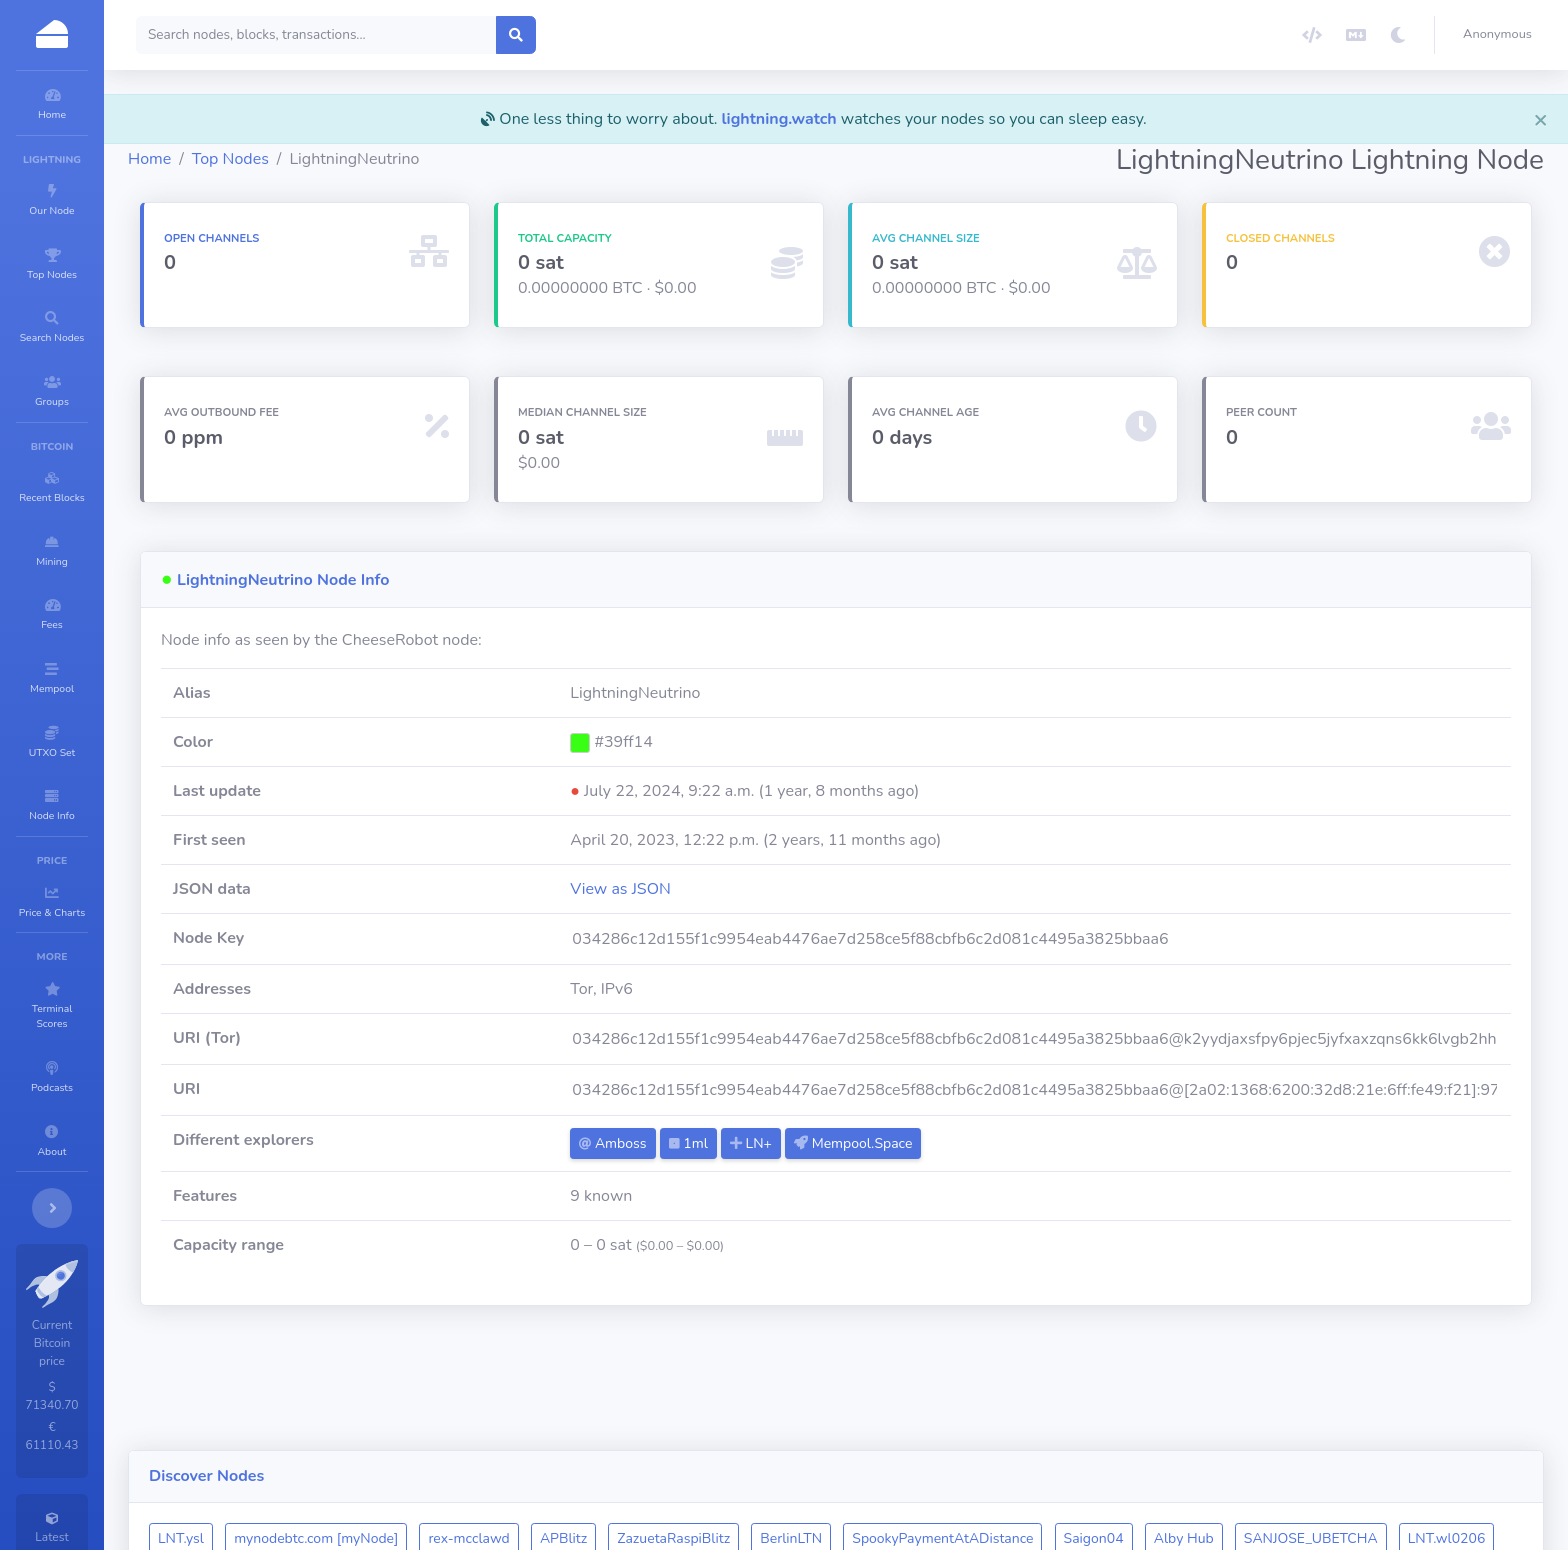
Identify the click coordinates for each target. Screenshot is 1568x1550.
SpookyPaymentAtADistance (1062, 1418)
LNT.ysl (301, 1418)
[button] (1501, 35)
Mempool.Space (938, 1143)
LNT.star (503, 1457)
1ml (772, 1143)
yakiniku (692, 1457)
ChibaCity (416, 1457)
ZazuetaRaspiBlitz (793, 1418)
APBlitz (683, 1418)
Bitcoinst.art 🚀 (796, 1457)
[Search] (436, 35)
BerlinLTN (911, 1418)
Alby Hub (1304, 1418)
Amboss (697, 1143)
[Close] (1541, 119)
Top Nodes (350, 159)
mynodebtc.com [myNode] (436, 1418)
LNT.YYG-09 (598, 1457)
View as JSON (705, 889)
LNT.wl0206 (317, 1457)
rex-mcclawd (588, 1418)
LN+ (836, 1143)
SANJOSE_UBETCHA (1431, 1418)
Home (269, 159)
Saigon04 (1214, 1418)
